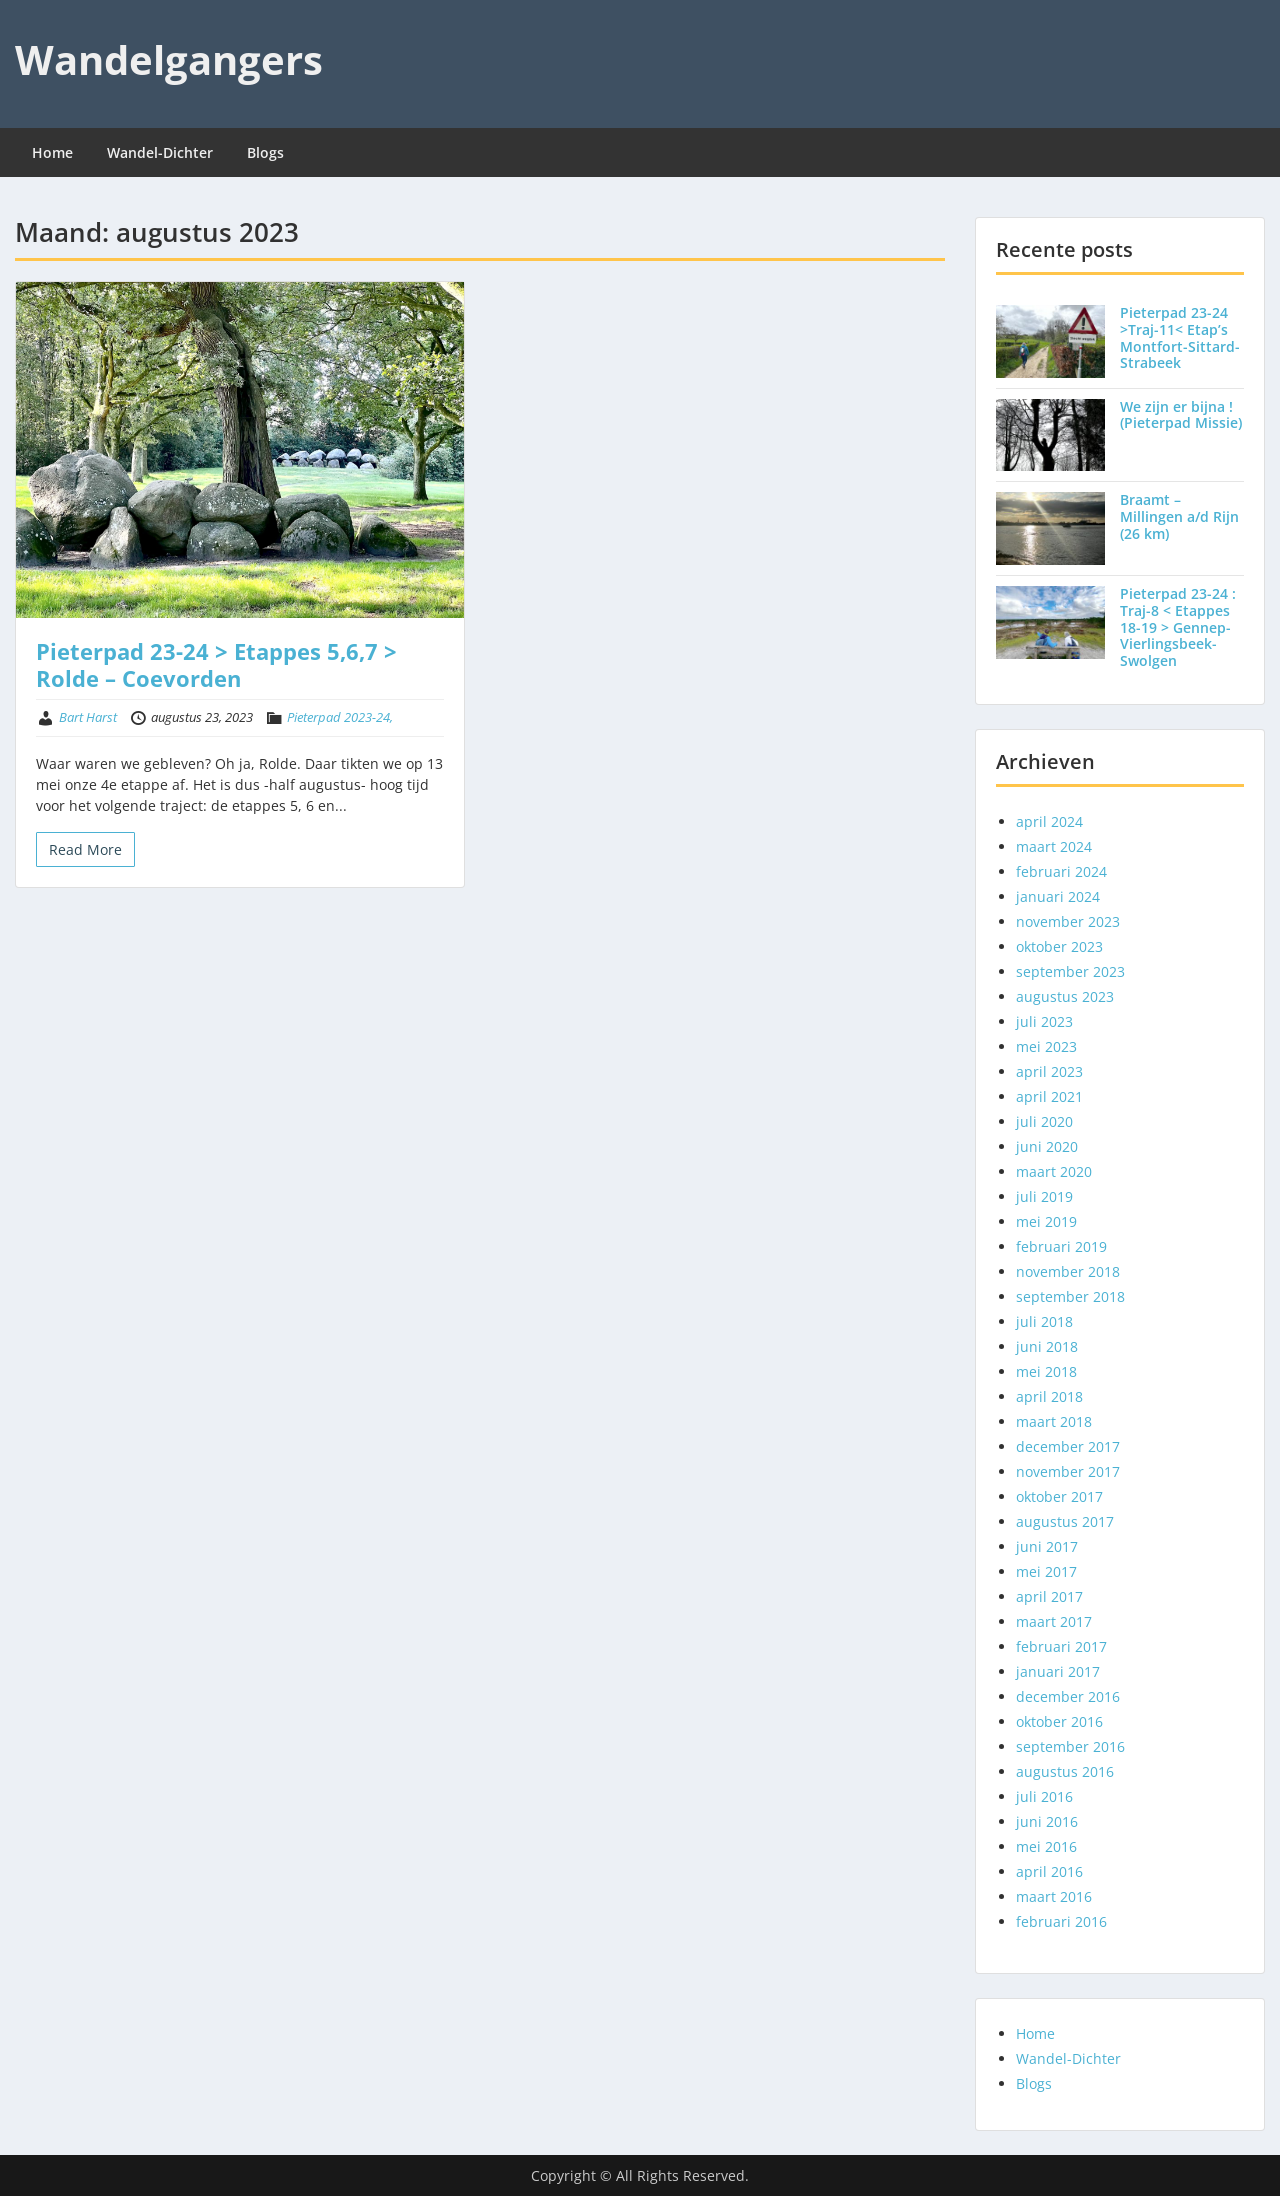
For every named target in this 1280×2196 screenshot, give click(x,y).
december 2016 (1068, 1696)
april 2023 (1049, 1071)
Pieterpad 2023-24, (340, 717)
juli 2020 (1044, 1121)
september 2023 (1070, 971)
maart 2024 (1054, 846)
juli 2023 (1044, 1021)
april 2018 (1049, 1396)
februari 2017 (1061, 1646)
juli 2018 (1044, 1321)
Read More (85, 849)
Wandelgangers (169, 59)
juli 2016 (1044, 1796)
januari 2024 (1058, 896)
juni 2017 (1047, 1546)
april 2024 (1049, 821)
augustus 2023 (1065, 996)
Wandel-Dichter (160, 152)
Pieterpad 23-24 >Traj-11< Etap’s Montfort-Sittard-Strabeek (1180, 337)
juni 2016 (1047, 1821)
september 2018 (1070, 1296)
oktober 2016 (1059, 1721)
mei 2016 (1046, 1846)
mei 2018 (1046, 1371)
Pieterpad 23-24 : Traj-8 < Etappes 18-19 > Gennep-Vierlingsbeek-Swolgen (1178, 627)
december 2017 (1068, 1446)
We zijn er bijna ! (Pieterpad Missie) (1181, 415)
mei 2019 (1046, 1221)
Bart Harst (88, 717)
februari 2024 (1061, 871)
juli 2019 (1044, 1196)
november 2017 (1068, 1471)
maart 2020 (1054, 1171)
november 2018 (1068, 1271)
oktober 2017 (1059, 1496)
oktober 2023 (1059, 946)
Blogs (265, 152)
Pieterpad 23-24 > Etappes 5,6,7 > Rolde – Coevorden (216, 664)
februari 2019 (1061, 1246)
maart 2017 (1054, 1621)
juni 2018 (1047, 1346)
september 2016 (1070, 1746)
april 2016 (1049, 1871)
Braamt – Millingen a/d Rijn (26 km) (1179, 516)
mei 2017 (1046, 1571)
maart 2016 (1054, 1896)
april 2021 (1049, 1096)
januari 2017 (1058, 1671)
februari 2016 (1061, 1921)
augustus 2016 (1065, 1771)
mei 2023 (1046, 1046)
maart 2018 (1054, 1421)
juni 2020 (1047, 1146)
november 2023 (1068, 921)
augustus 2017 (1065, 1521)
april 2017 (1049, 1596)
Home (52, 152)
